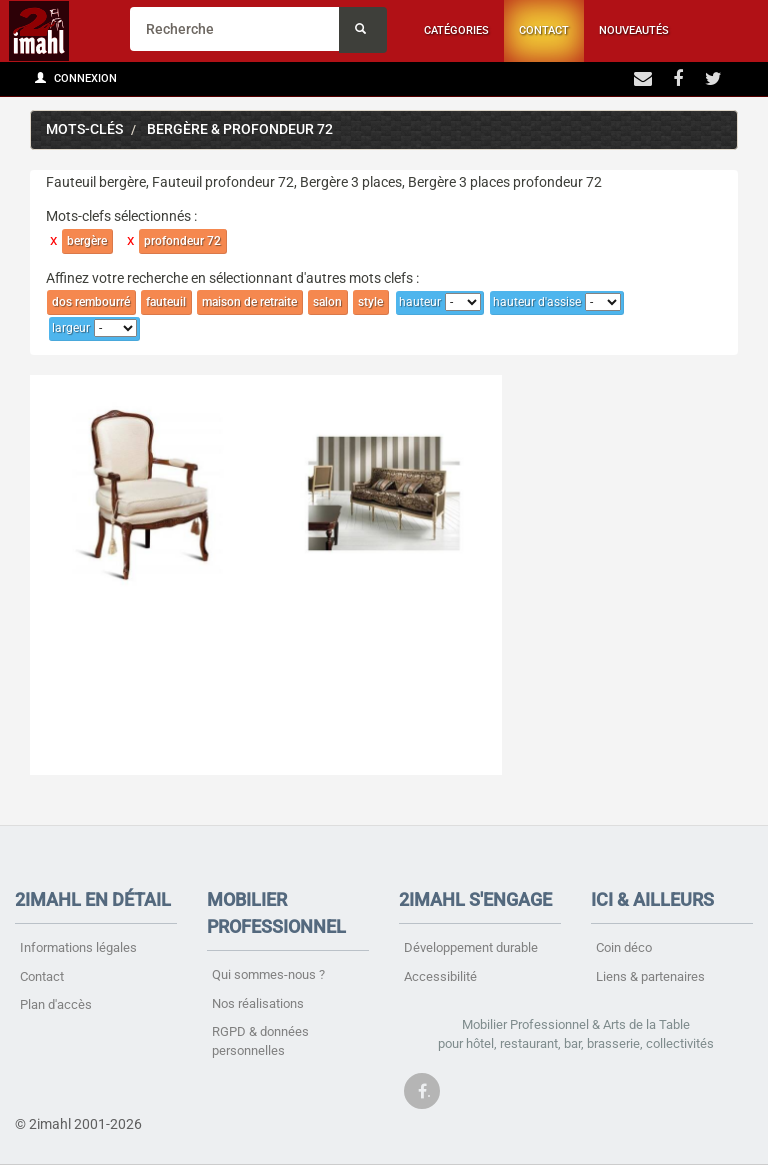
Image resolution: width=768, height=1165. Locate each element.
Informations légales (78, 947)
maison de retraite (249, 302)
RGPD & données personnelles (260, 1041)
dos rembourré (91, 302)
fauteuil (166, 302)
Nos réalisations (258, 1003)
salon (327, 302)
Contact (544, 30)
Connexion (76, 78)
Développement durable (471, 947)
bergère (87, 241)
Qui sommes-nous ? (268, 974)
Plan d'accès (56, 1004)
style (370, 302)
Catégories (456, 30)
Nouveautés (634, 30)
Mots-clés (84, 129)
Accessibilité (440, 976)
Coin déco (624, 947)
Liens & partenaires (650, 976)
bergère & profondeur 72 (240, 129)
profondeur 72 (182, 241)
